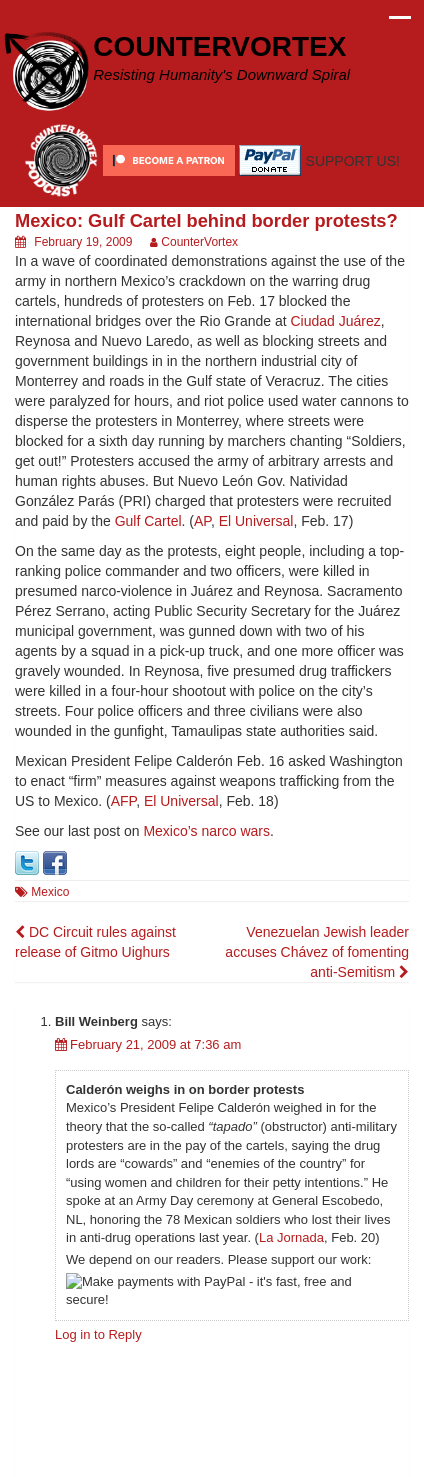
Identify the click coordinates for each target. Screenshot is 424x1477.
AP (202, 521)
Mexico (50, 892)
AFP (123, 801)
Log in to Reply (98, 1334)
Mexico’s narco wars (206, 831)
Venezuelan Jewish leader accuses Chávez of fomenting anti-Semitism (317, 952)
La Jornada (291, 1237)
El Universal (256, 521)
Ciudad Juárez (336, 321)
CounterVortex (199, 242)
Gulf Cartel (148, 521)
